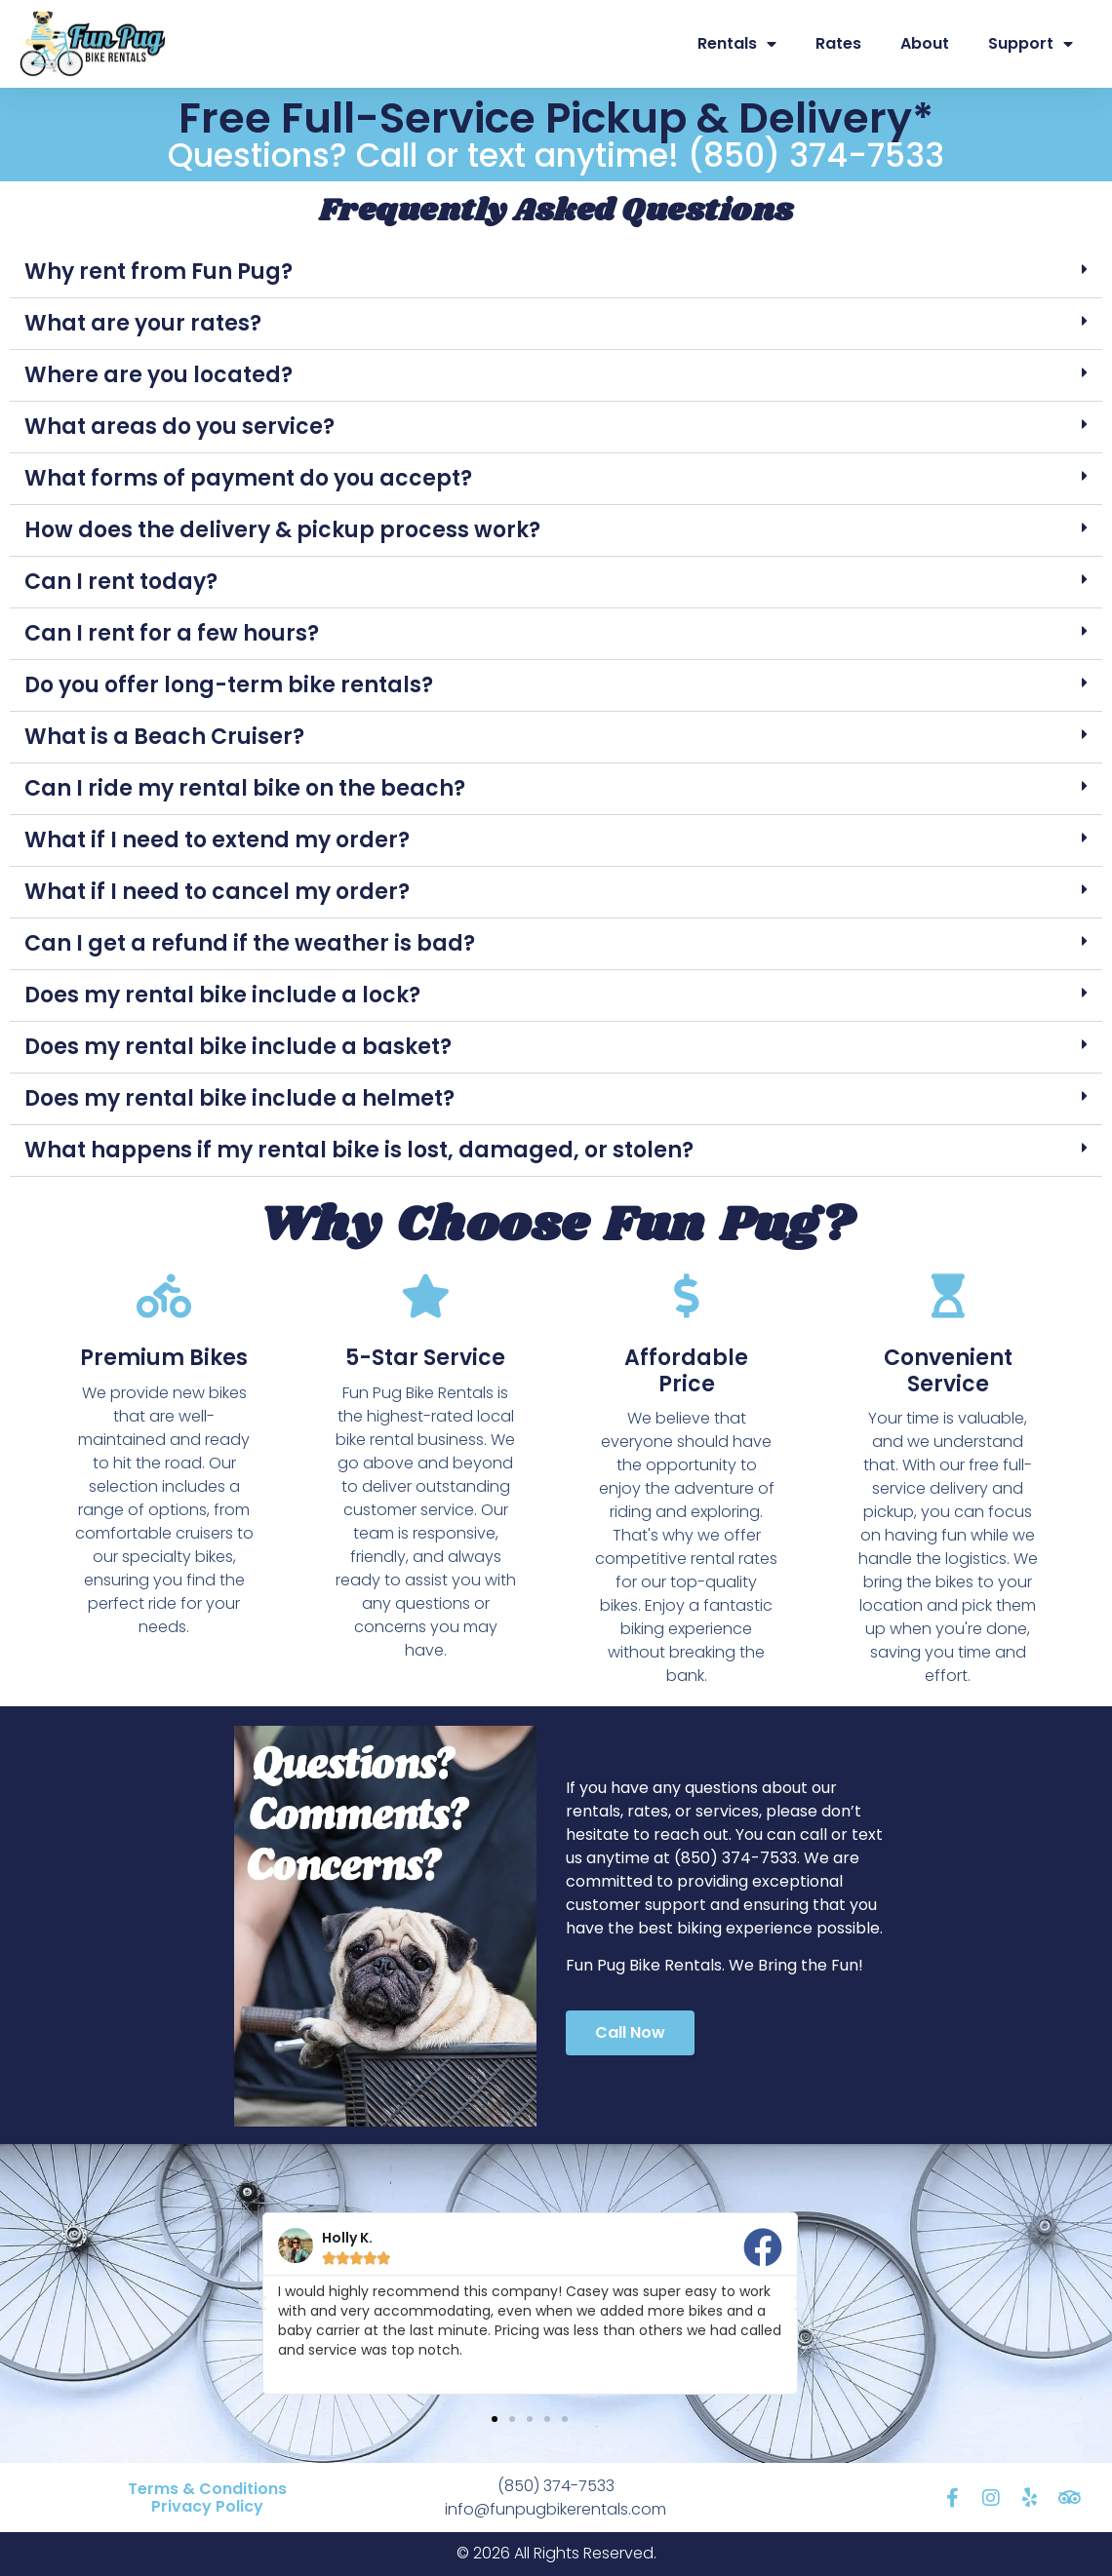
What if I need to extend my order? (217, 840)
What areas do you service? (179, 426)
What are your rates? (142, 323)
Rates (838, 43)
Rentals (736, 43)
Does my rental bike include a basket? (238, 1047)
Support (1030, 43)
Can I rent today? (121, 581)
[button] (556, 272)
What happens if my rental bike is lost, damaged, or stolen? (359, 1150)
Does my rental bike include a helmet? (239, 1098)
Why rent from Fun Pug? (158, 271)
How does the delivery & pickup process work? (282, 530)
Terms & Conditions (207, 2489)
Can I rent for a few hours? (171, 633)
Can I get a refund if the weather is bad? (249, 943)
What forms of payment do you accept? (248, 478)
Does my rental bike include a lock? (222, 995)
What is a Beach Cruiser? (164, 737)
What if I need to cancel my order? (217, 892)
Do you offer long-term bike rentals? (228, 685)
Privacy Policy (207, 2506)
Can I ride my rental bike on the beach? (244, 788)
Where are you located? (158, 375)
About (924, 43)
